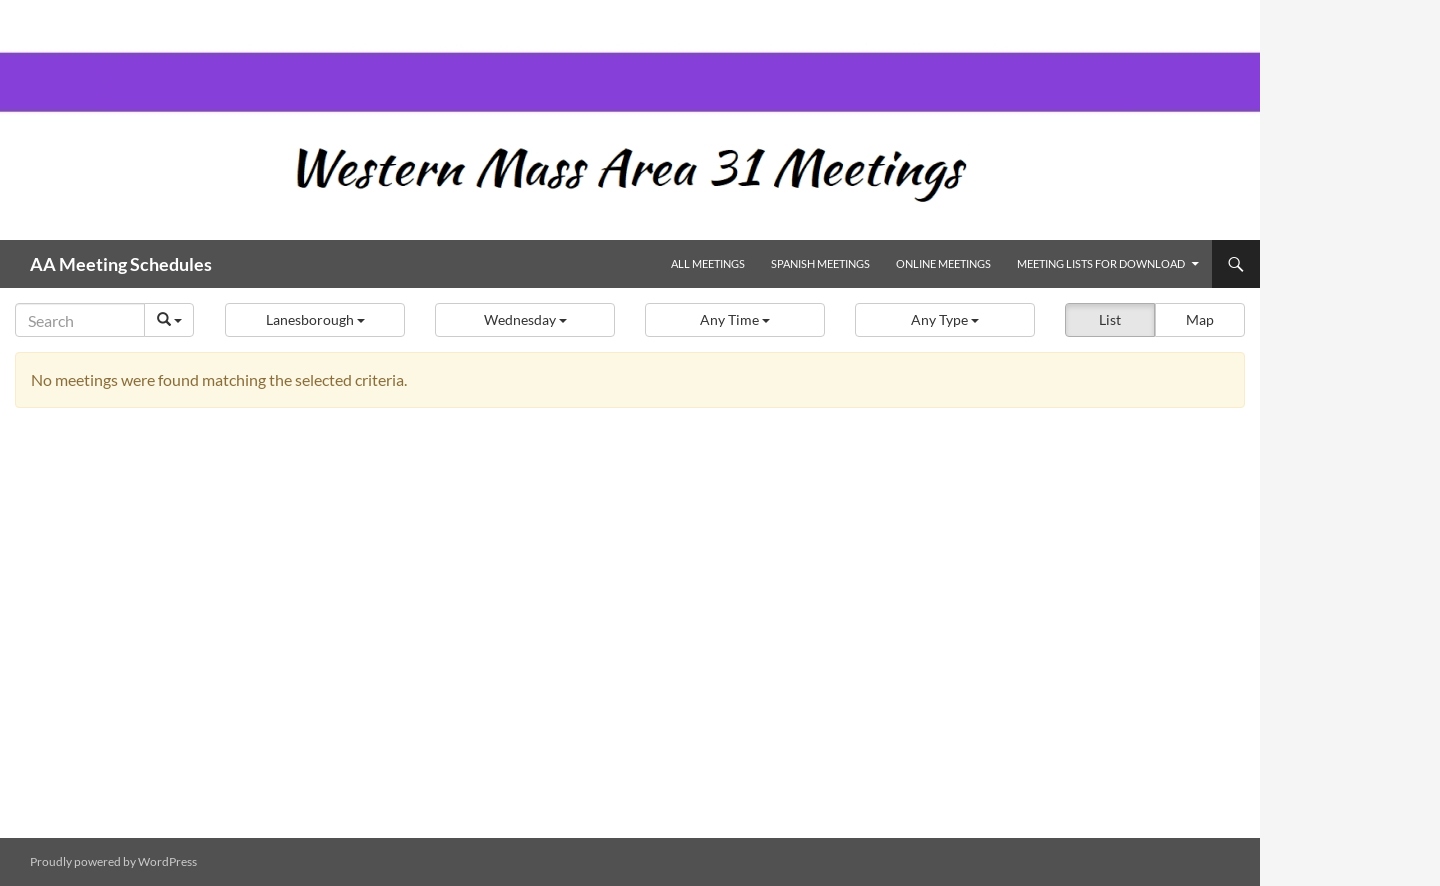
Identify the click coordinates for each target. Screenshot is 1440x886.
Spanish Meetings (820, 263)
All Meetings (708, 263)
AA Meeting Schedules (121, 264)
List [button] (1110, 319)
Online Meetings (943, 263)
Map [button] (1200, 319)
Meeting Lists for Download (1101, 263)
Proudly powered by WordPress (113, 861)
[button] (315, 320)
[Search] (80, 320)
